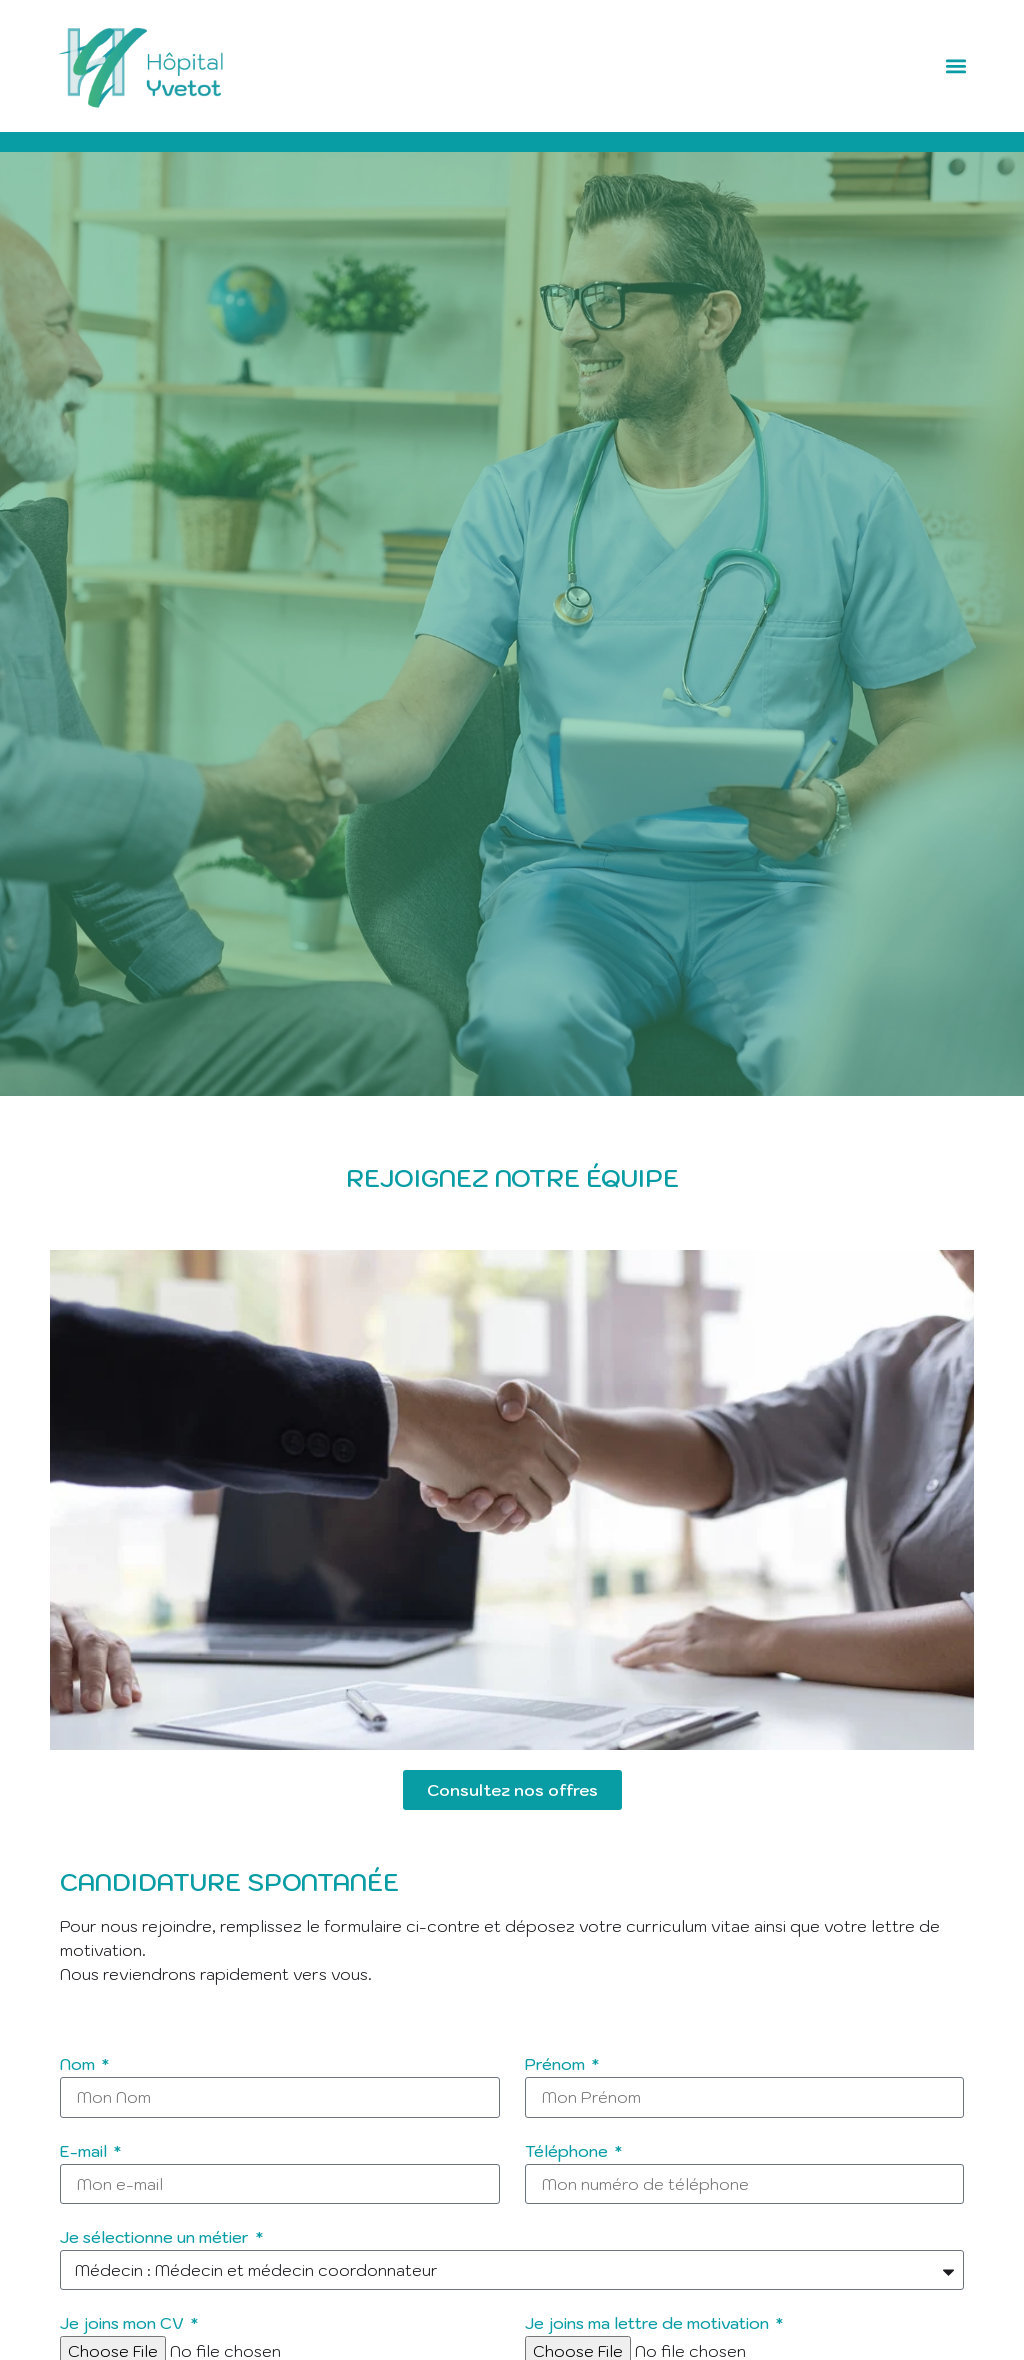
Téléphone (568, 2152)
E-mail (85, 2152)
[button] (956, 66)
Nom (79, 2065)
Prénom (557, 2065)
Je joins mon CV (124, 2324)
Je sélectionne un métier (156, 2238)
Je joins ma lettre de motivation (649, 2324)
